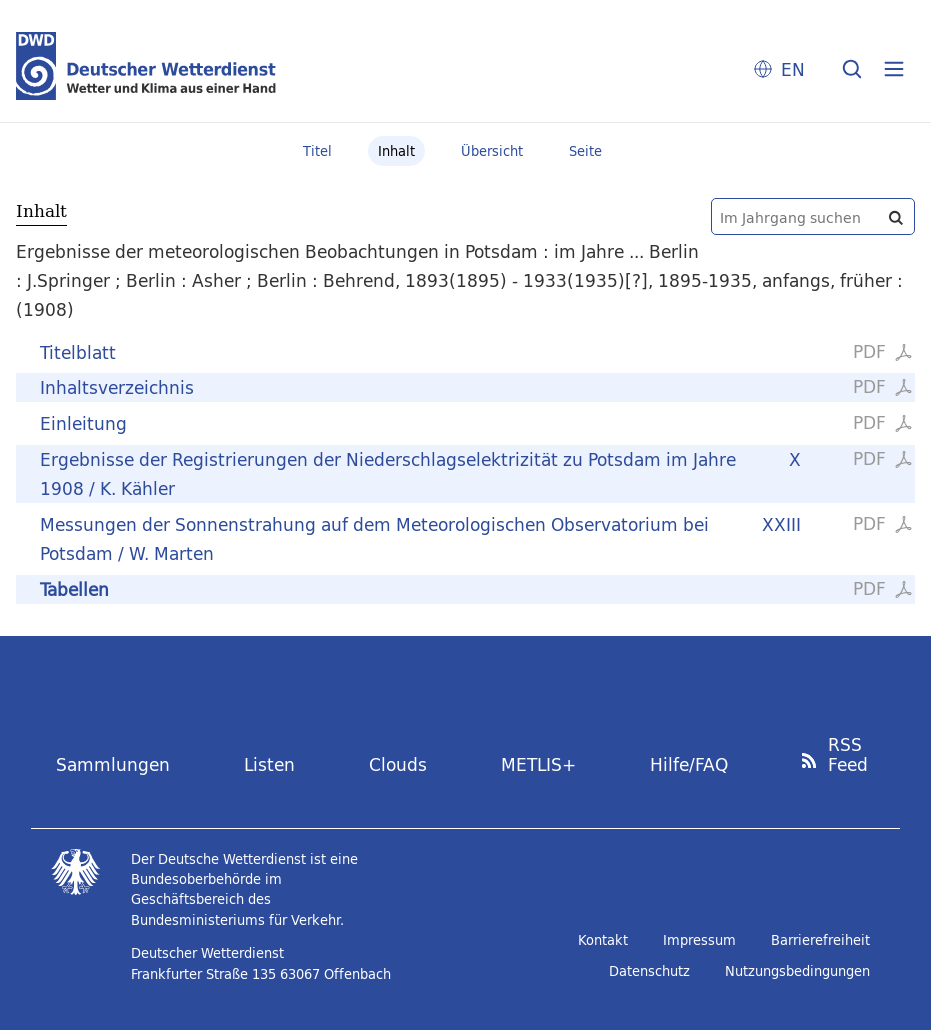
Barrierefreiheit (820, 940)
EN (793, 69)
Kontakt (603, 940)
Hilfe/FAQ (689, 764)
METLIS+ (538, 764)
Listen (269, 764)
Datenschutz (649, 971)
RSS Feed (848, 755)
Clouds (398, 764)
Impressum (699, 940)
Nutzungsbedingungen (797, 971)
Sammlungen (113, 764)
